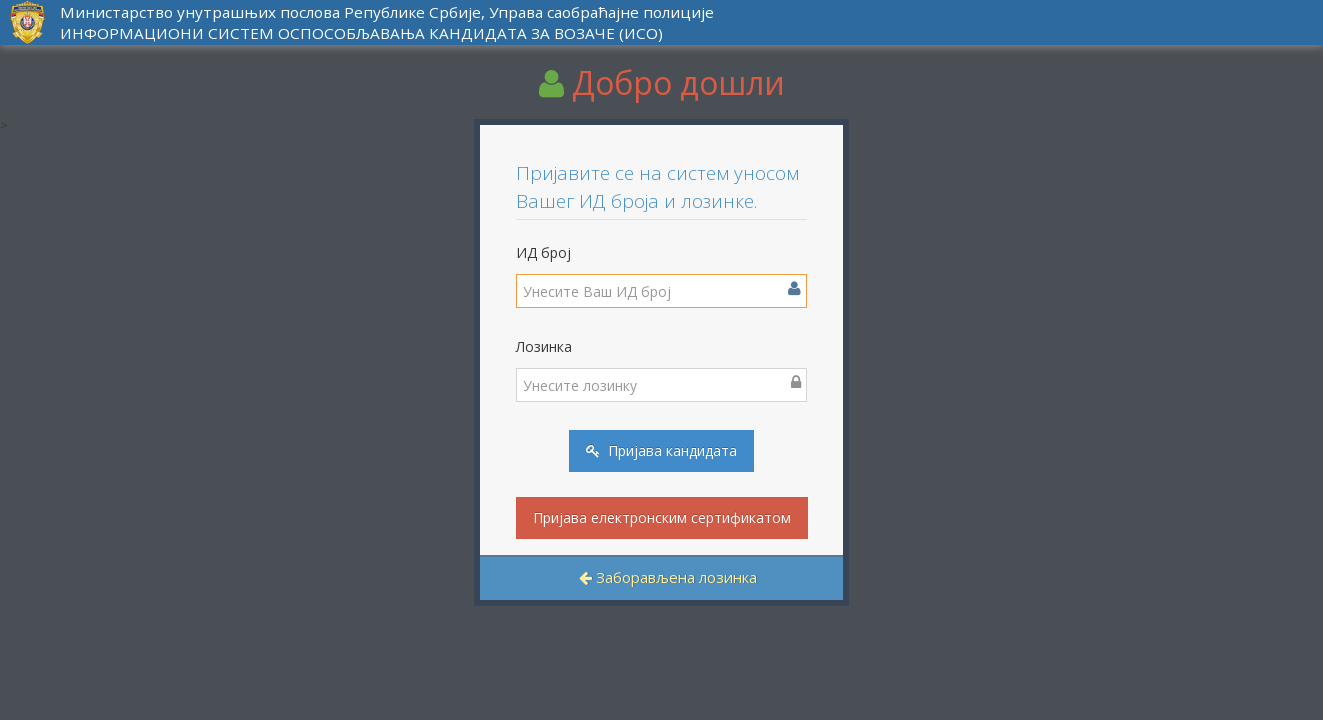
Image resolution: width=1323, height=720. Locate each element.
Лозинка (544, 346)
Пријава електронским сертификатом (662, 517)
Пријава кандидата (661, 450)
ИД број (543, 252)
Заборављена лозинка (668, 577)
